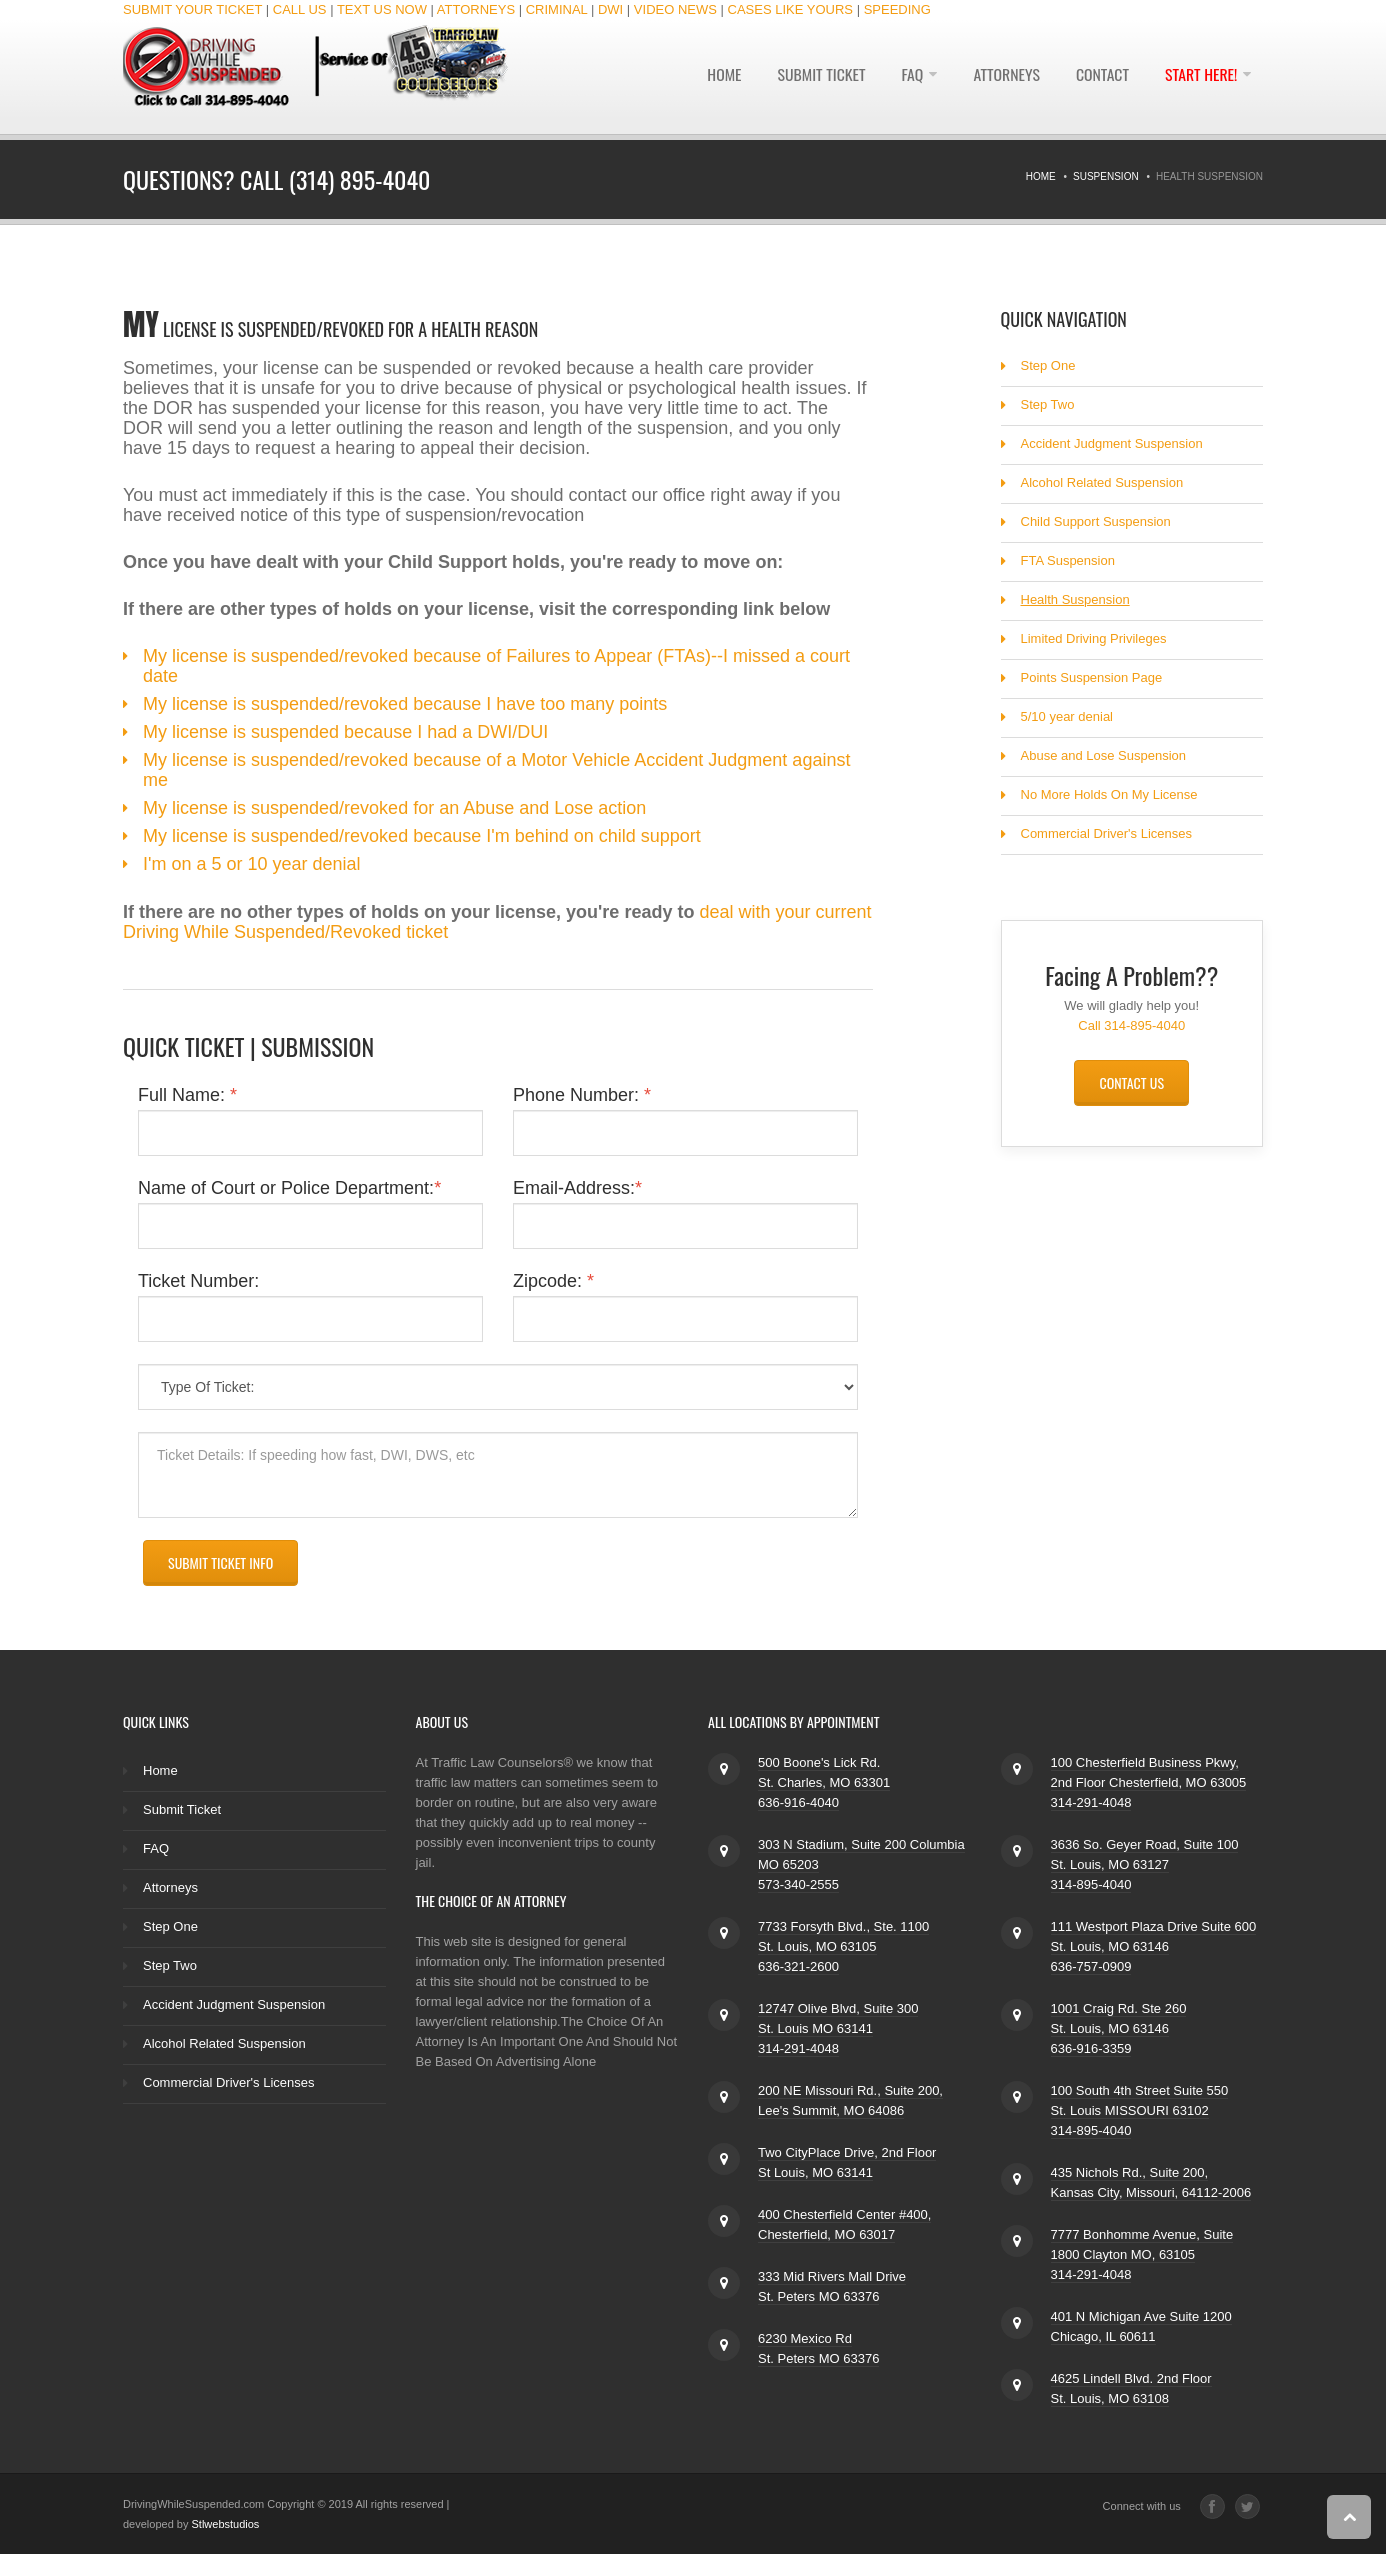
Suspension (1106, 176)
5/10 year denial (1067, 716)
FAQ (907, 77)
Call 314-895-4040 (1131, 1025)
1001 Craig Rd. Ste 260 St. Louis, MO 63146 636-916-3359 (1119, 2028)
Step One (1048, 365)
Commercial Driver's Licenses (1107, 833)
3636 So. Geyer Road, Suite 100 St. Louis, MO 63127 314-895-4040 (1145, 1864)
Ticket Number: (198, 1281)
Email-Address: (577, 1188)
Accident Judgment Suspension (1112, 443)
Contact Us (1131, 1082)
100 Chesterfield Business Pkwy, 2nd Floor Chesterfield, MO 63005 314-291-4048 (1149, 1782)
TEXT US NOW (382, 9)
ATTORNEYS (476, 9)
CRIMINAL (557, 9)
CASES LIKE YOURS (790, 9)
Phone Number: (582, 1095)
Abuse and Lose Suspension (1104, 755)
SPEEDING (897, 9)
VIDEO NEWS (675, 9)
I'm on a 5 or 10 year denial (252, 864)
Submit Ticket (814, 77)
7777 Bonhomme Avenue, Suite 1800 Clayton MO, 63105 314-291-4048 (1142, 2254)
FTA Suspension (1068, 560)
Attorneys (1003, 77)
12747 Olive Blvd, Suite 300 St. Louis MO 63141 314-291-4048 (838, 2028)
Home (716, 77)
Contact (1100, 77)
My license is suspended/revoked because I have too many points (405, 704)
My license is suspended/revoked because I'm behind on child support (422, 836)
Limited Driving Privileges (1094, 638)
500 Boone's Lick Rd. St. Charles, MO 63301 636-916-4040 (824, 1782)
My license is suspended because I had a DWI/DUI (345, 732)
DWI (610, 9)
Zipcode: (553, 1281)
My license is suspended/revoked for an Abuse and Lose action (394, 808)
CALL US (300, 9)
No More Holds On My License (1109, 794)
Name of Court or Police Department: (289, 1188)
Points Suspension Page (1092, 677)
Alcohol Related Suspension (1102, 482)
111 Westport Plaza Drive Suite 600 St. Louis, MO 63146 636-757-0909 (1154, 1946)
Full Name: (187, 1095)
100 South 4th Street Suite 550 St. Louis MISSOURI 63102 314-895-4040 (1140, 2110)
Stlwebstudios (226, 2524)
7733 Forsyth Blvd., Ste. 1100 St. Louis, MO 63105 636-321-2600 (843, 1946)
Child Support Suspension (1096, 521)
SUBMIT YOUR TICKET (192, 9)
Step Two (1048, 404)
